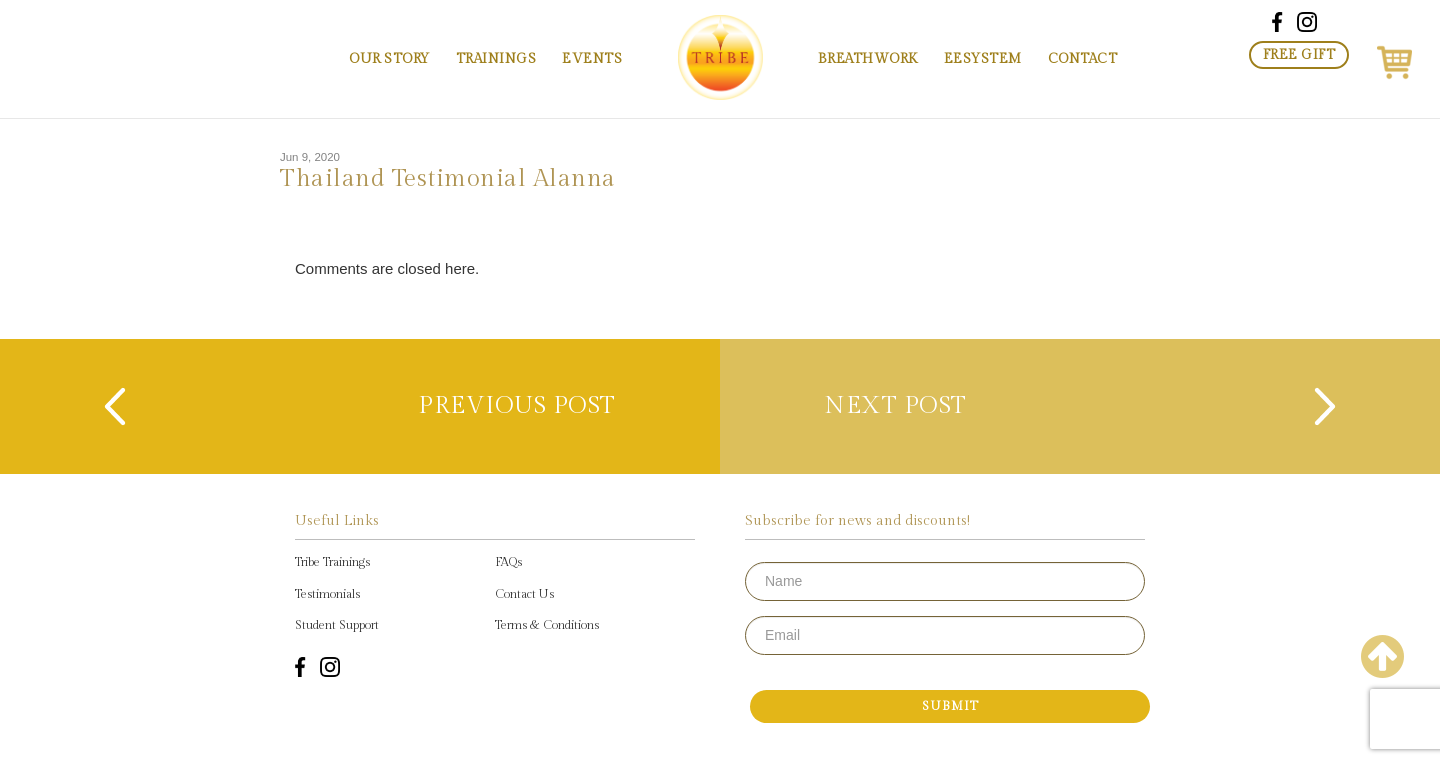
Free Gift (1299, 55)
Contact (1083, 59)
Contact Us (524, 594)
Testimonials (327, 594)
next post (899, 406)
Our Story (389, 59)
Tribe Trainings (332, 562)
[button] (1394, 59)
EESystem (983, 59)
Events (592, 59)
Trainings (496, 59)
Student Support (337, 625)
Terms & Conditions (547, 625)
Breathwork (868, 59)
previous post (514, 406)
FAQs (508, 562)
